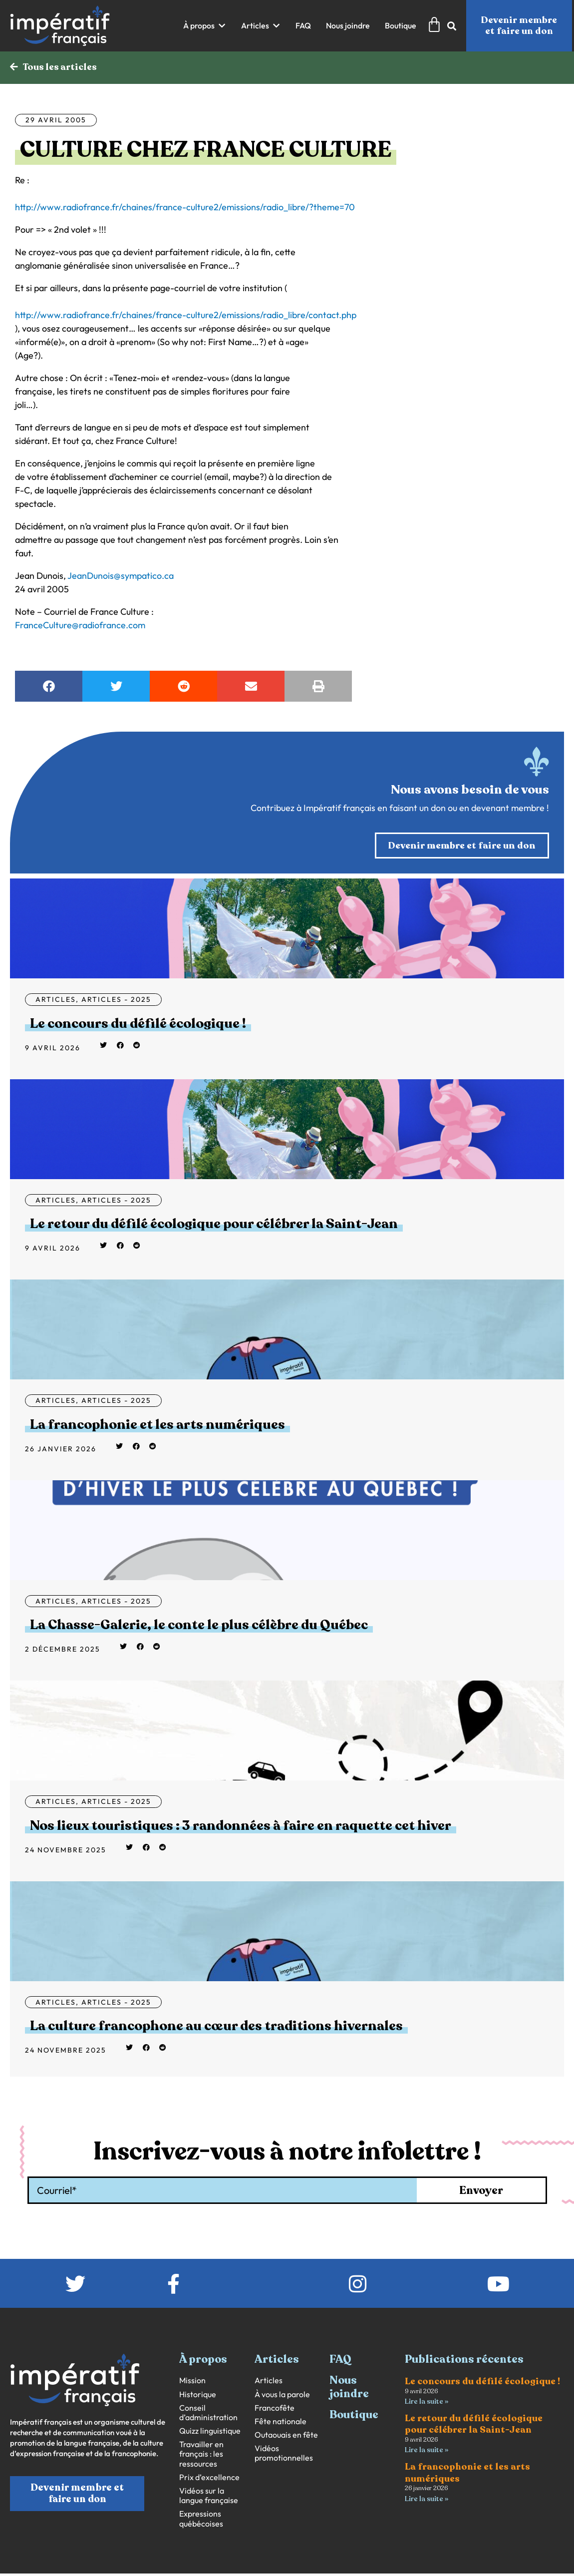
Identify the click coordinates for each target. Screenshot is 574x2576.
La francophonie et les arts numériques (129, 1418)
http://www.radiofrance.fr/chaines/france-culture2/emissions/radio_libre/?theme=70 (185, 208)
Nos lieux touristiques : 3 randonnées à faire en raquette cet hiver (194, 1813)
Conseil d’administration (208, 2395)
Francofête (274, 2391)
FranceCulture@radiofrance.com (80, 626)
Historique (197, 2377)
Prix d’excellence (209, 2460)
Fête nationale (280, 2404)
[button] (204, 25)
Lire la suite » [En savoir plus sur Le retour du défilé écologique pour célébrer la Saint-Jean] (426, 2434)
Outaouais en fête (286, 2418)
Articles (55, 1001)
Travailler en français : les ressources (201, 2437)
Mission (192, 2364)
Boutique (353, 2398)
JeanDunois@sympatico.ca (120, 576)
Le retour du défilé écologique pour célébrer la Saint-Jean (174, 1221)
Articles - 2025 (116, 1001)
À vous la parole (282, 2377)
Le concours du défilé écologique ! (114, 1023)
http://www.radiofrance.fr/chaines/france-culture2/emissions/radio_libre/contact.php (185, 316)
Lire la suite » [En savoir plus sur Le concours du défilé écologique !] (426, 2385)
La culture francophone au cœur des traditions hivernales (175, 2010)
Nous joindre (349, 2370)
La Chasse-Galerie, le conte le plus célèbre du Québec (161, 1616)
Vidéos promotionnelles (284, 2436)
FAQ (340, 2342)
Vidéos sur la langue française (208, 2478)
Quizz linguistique (210, 2414)
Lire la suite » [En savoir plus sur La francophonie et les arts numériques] (426, 2483)
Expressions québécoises (201, 2502)
